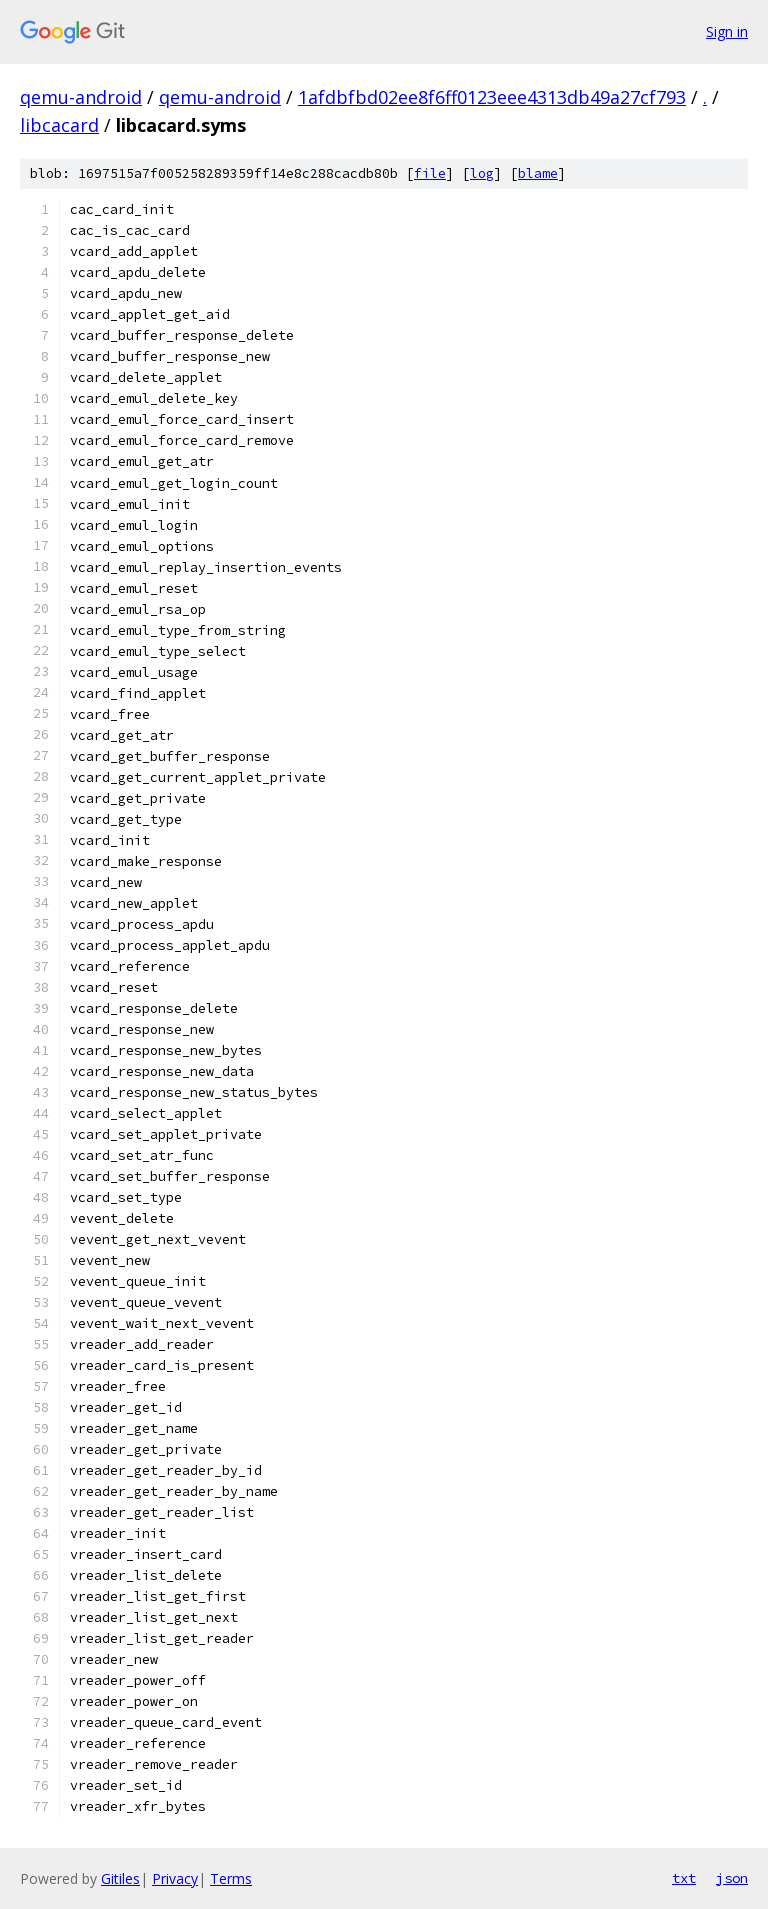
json (732, 1878)
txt (684, 1878)
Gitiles (120, 1878)
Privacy (175, 1878)
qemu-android (81, 97)
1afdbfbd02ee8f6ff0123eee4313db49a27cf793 (492, 97)
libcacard (59, 125)
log (482, 173)
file (430, 173)
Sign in (727, 31)
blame (538, 173)
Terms (231, 1878)
